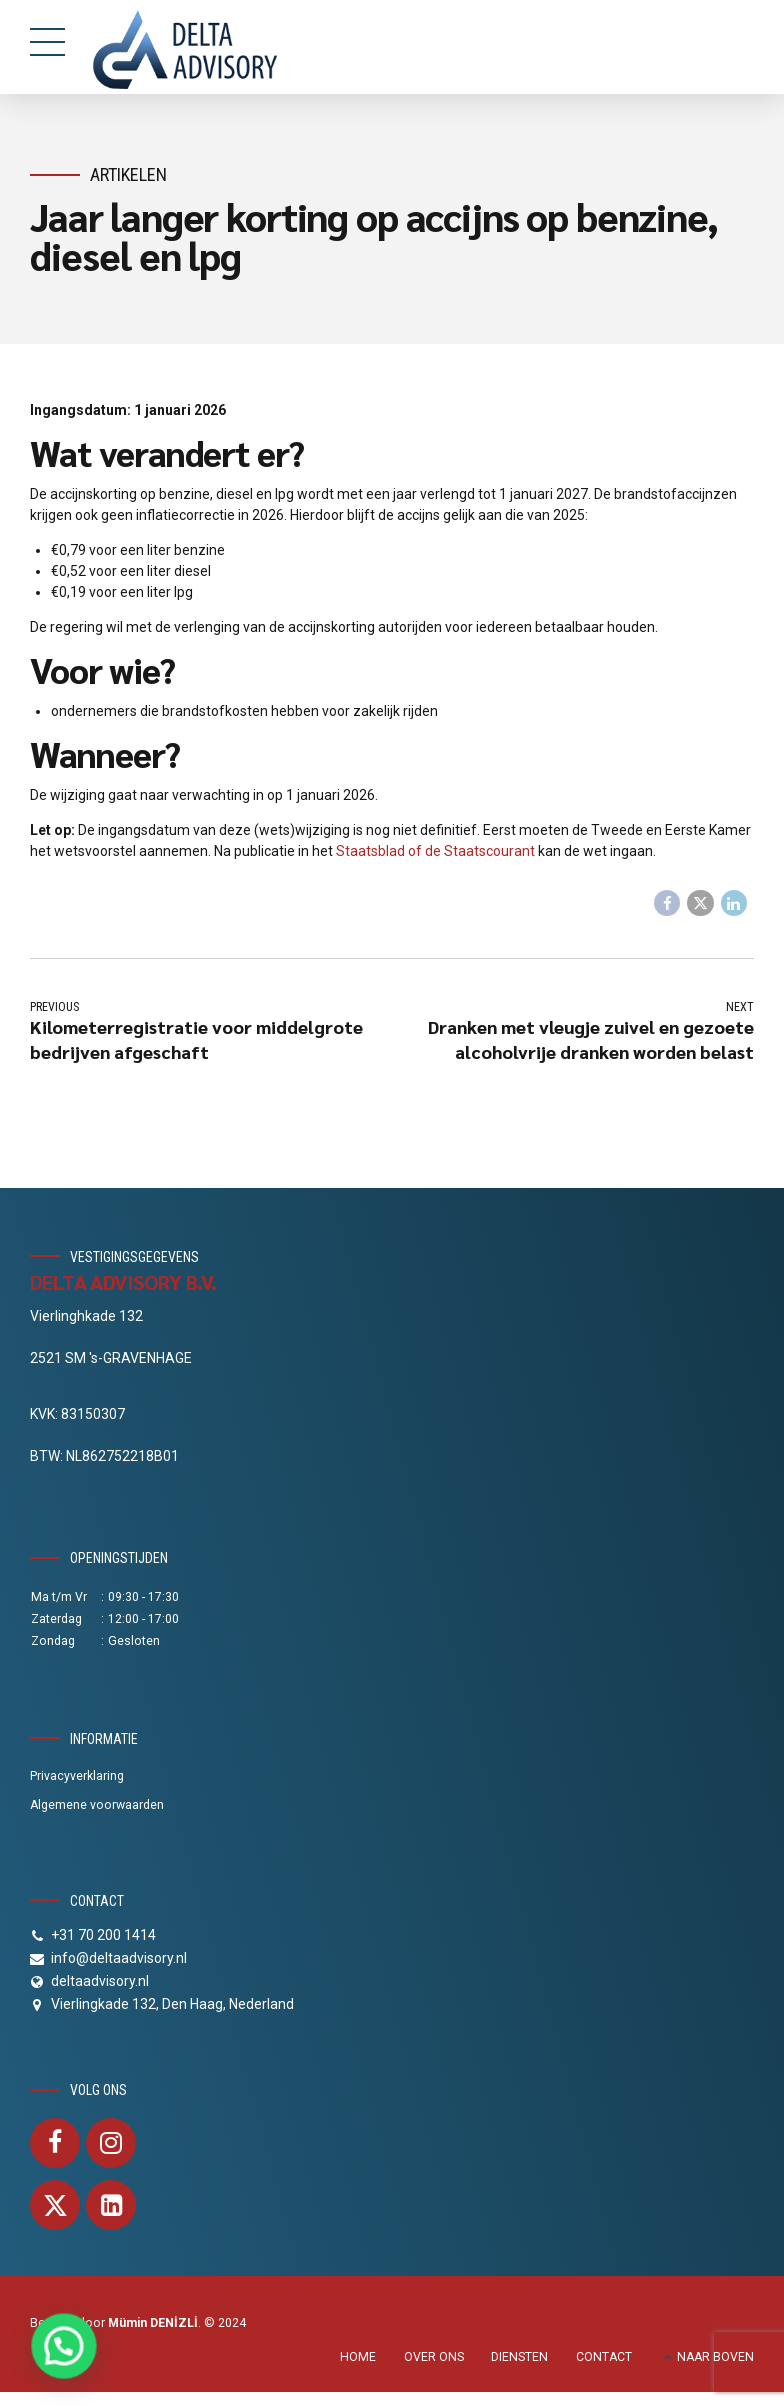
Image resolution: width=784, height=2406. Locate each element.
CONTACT (604, 2358)
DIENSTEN (519, 2358)
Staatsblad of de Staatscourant (435, 851)
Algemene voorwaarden (97, 1806)
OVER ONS (434, 2358)
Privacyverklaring (77, 1778)
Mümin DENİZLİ (153, 2324)
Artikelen (128, 174)
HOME (358, 2358)
